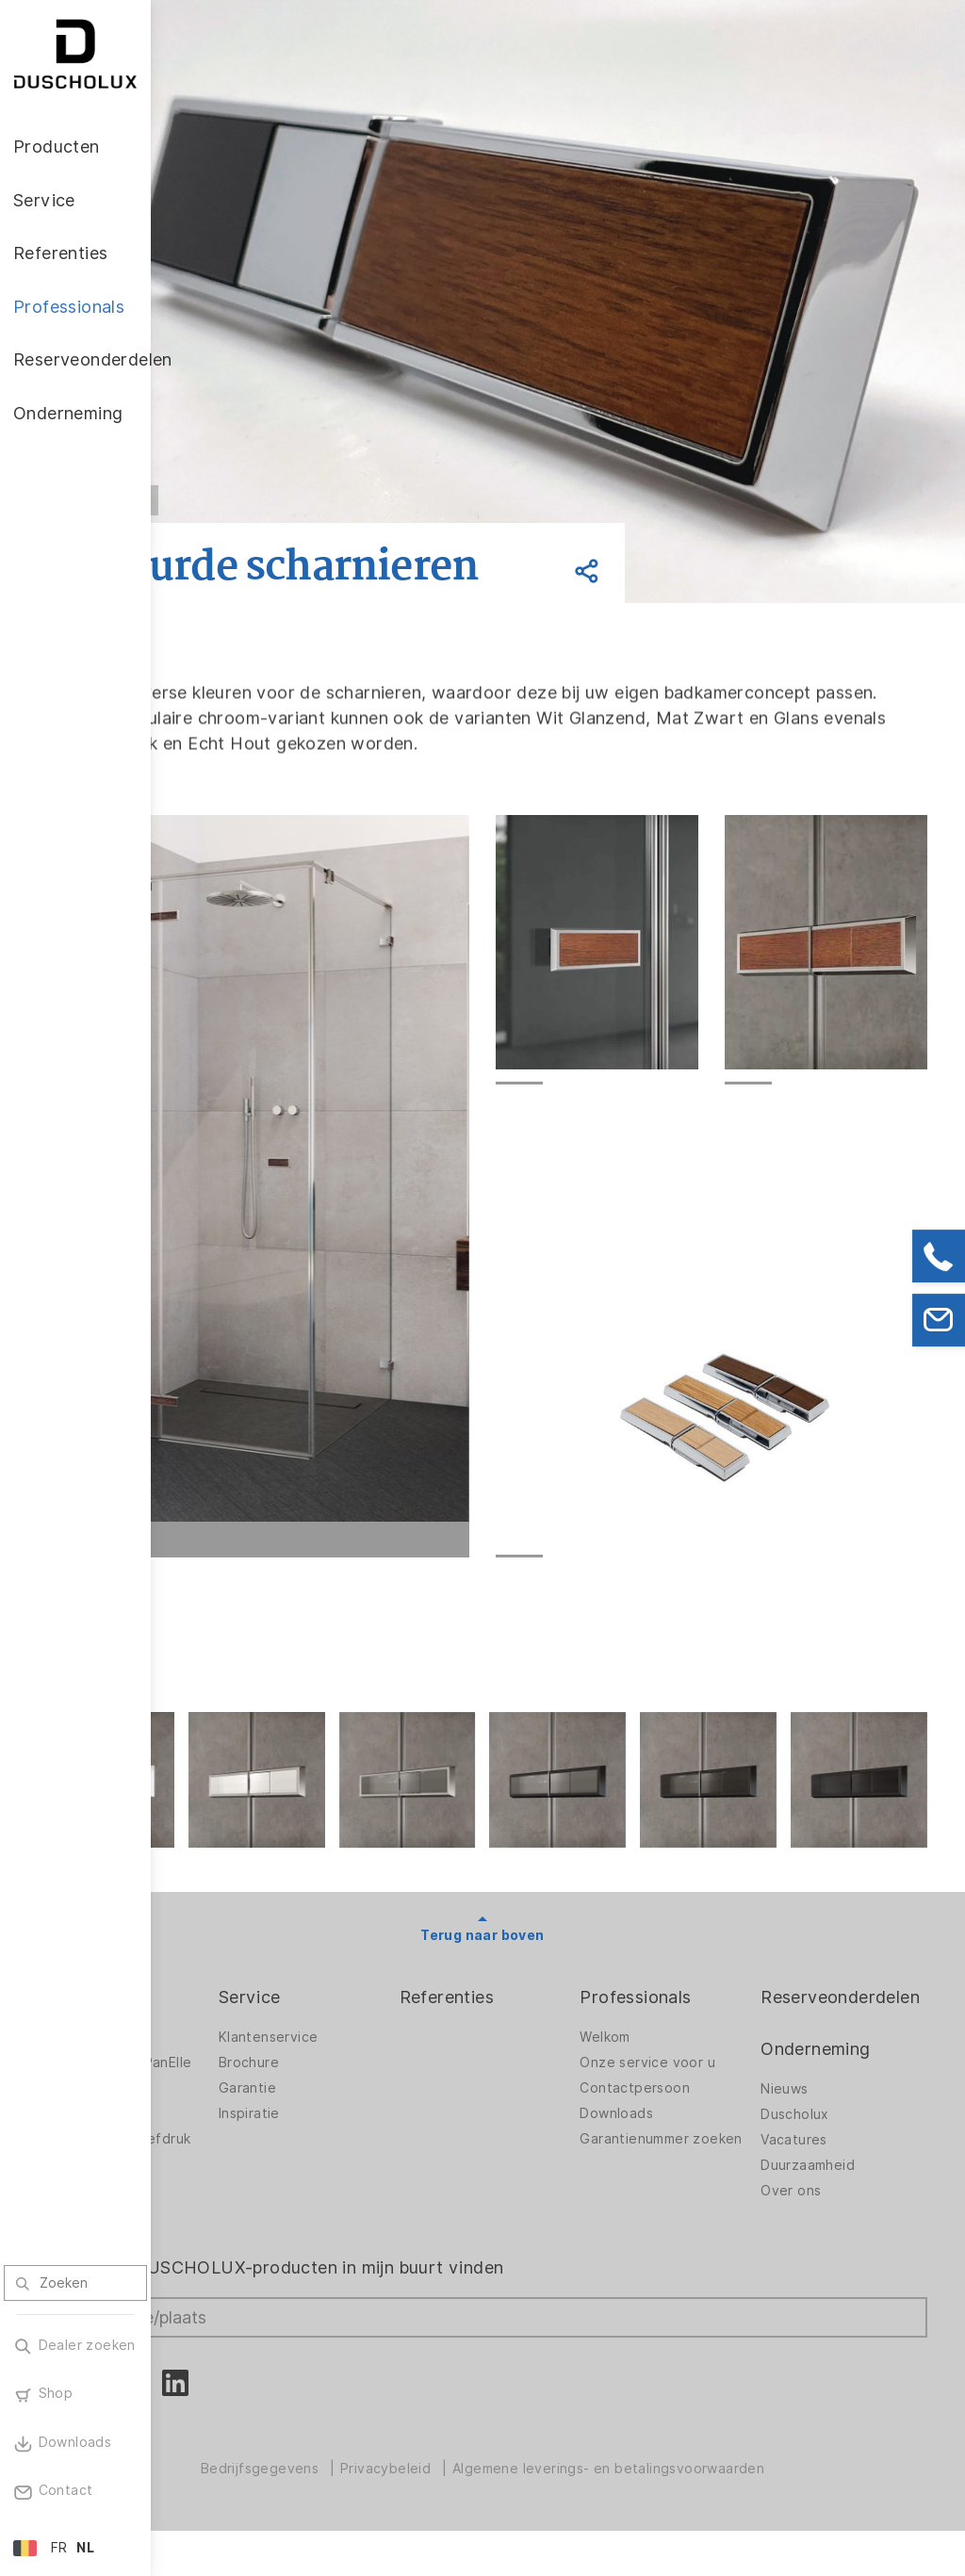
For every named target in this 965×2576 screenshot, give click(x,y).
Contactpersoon (695, 2103)
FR (59, 2547)
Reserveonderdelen (870, 2013)
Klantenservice (389, 2053)
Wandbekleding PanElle (239, 2083)
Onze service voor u (708, 2078)
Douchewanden (240, 2053)
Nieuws (814, 2104)
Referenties (537, 2013)
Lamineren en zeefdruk (232, 2175)
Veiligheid (220, 2210)
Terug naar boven (557, 1951)
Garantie (368, 2103)
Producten (231, 2013)
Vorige (273, 500)
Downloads (676, 2129)
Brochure (369, 2078)
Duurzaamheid (838, 2181)
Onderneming (845, 2065)
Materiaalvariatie (244, 2235)
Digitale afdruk (237, 2144)
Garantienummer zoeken (694, 2160)
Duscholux (825, 2130)
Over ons (821, 2206)
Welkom (665, 2053)
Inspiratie (370, 2129)
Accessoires (228, 2119)
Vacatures (824, 2155)
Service (370, 2013)
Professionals (695, 2013)
